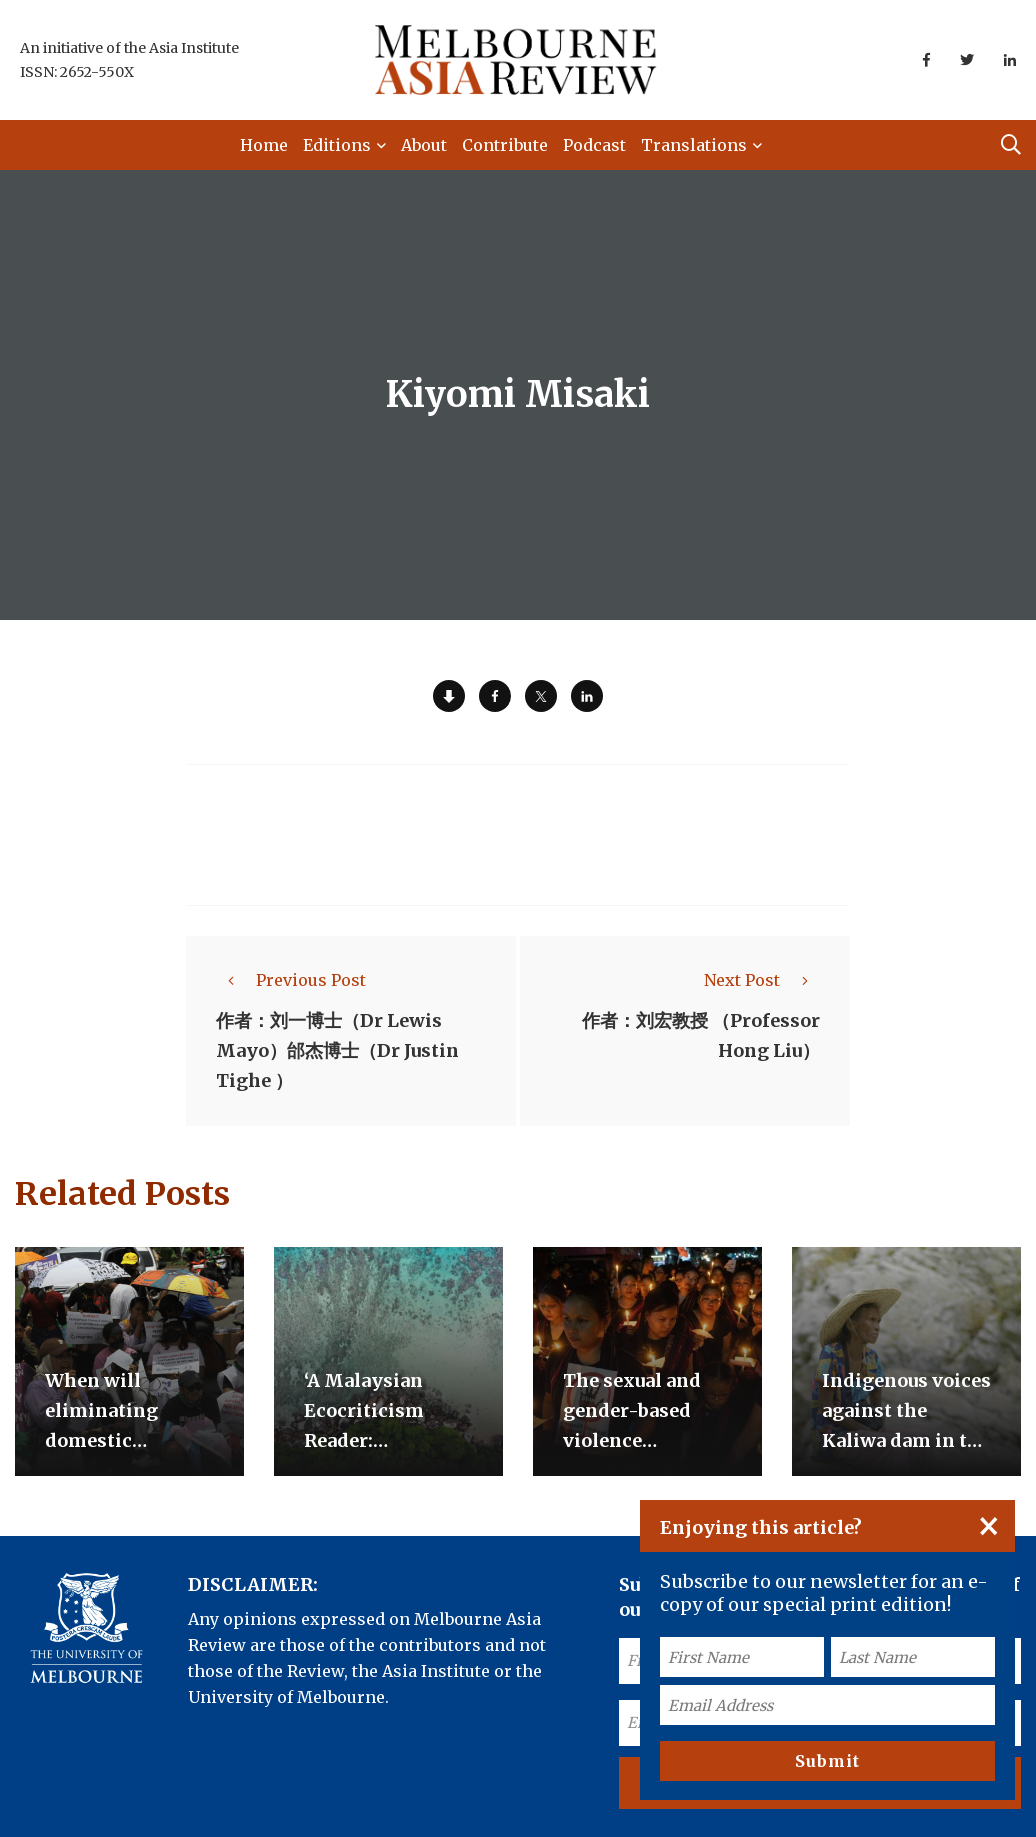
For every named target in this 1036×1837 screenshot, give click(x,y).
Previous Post (291, 980)
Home (264, 145)
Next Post (762, 980)
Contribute (505, 145)
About (424, 145)
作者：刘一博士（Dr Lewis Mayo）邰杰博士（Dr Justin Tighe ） (337, 1050)
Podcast (594, 145)
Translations (694, 145)
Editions (337, 145)
